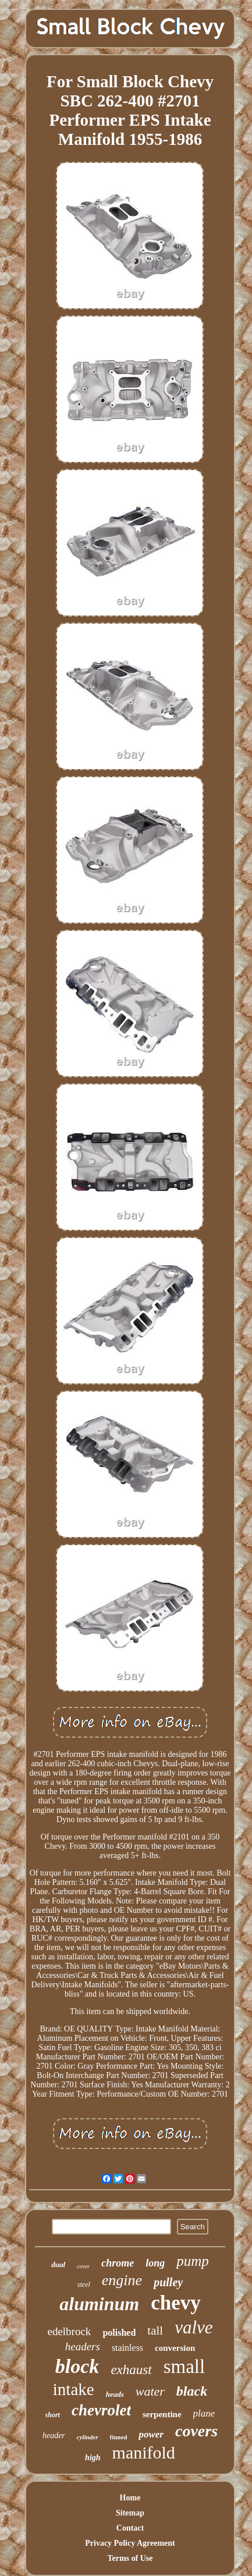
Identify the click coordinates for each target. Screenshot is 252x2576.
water (150, 2391)
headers (82, 2346)
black (191, 2391)
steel (83, 2284)
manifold (143, 2452)
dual (58, 2264)
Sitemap (130, 2513)
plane (204, 2413)
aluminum (99, 2303)
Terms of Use (129, 2558)
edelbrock (69, 2331)
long (155, 2263)
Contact (130, 2528)
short (52, 2415)
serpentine (162, 2414)
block (77, 2366)
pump (192, 2261)
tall (155, 2330)
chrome (117, 2263)
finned (118, 2436)
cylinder (87, 2436)
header (53, 2435)
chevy (176, 2303)
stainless (127, 2348)
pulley (168, 2282)
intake (73, 2389)
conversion (175, 2348)
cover (83, 2266)
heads (115, 2394)
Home (130, 2497)
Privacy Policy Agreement (130, 2543)
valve (193, 2327)
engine (122, 2280)
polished (119, 2332)
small (184, 2366)
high (92, 2457)
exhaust (131, 2369)
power (151, 2434)
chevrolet (101, 2410)
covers (196, 2431)
